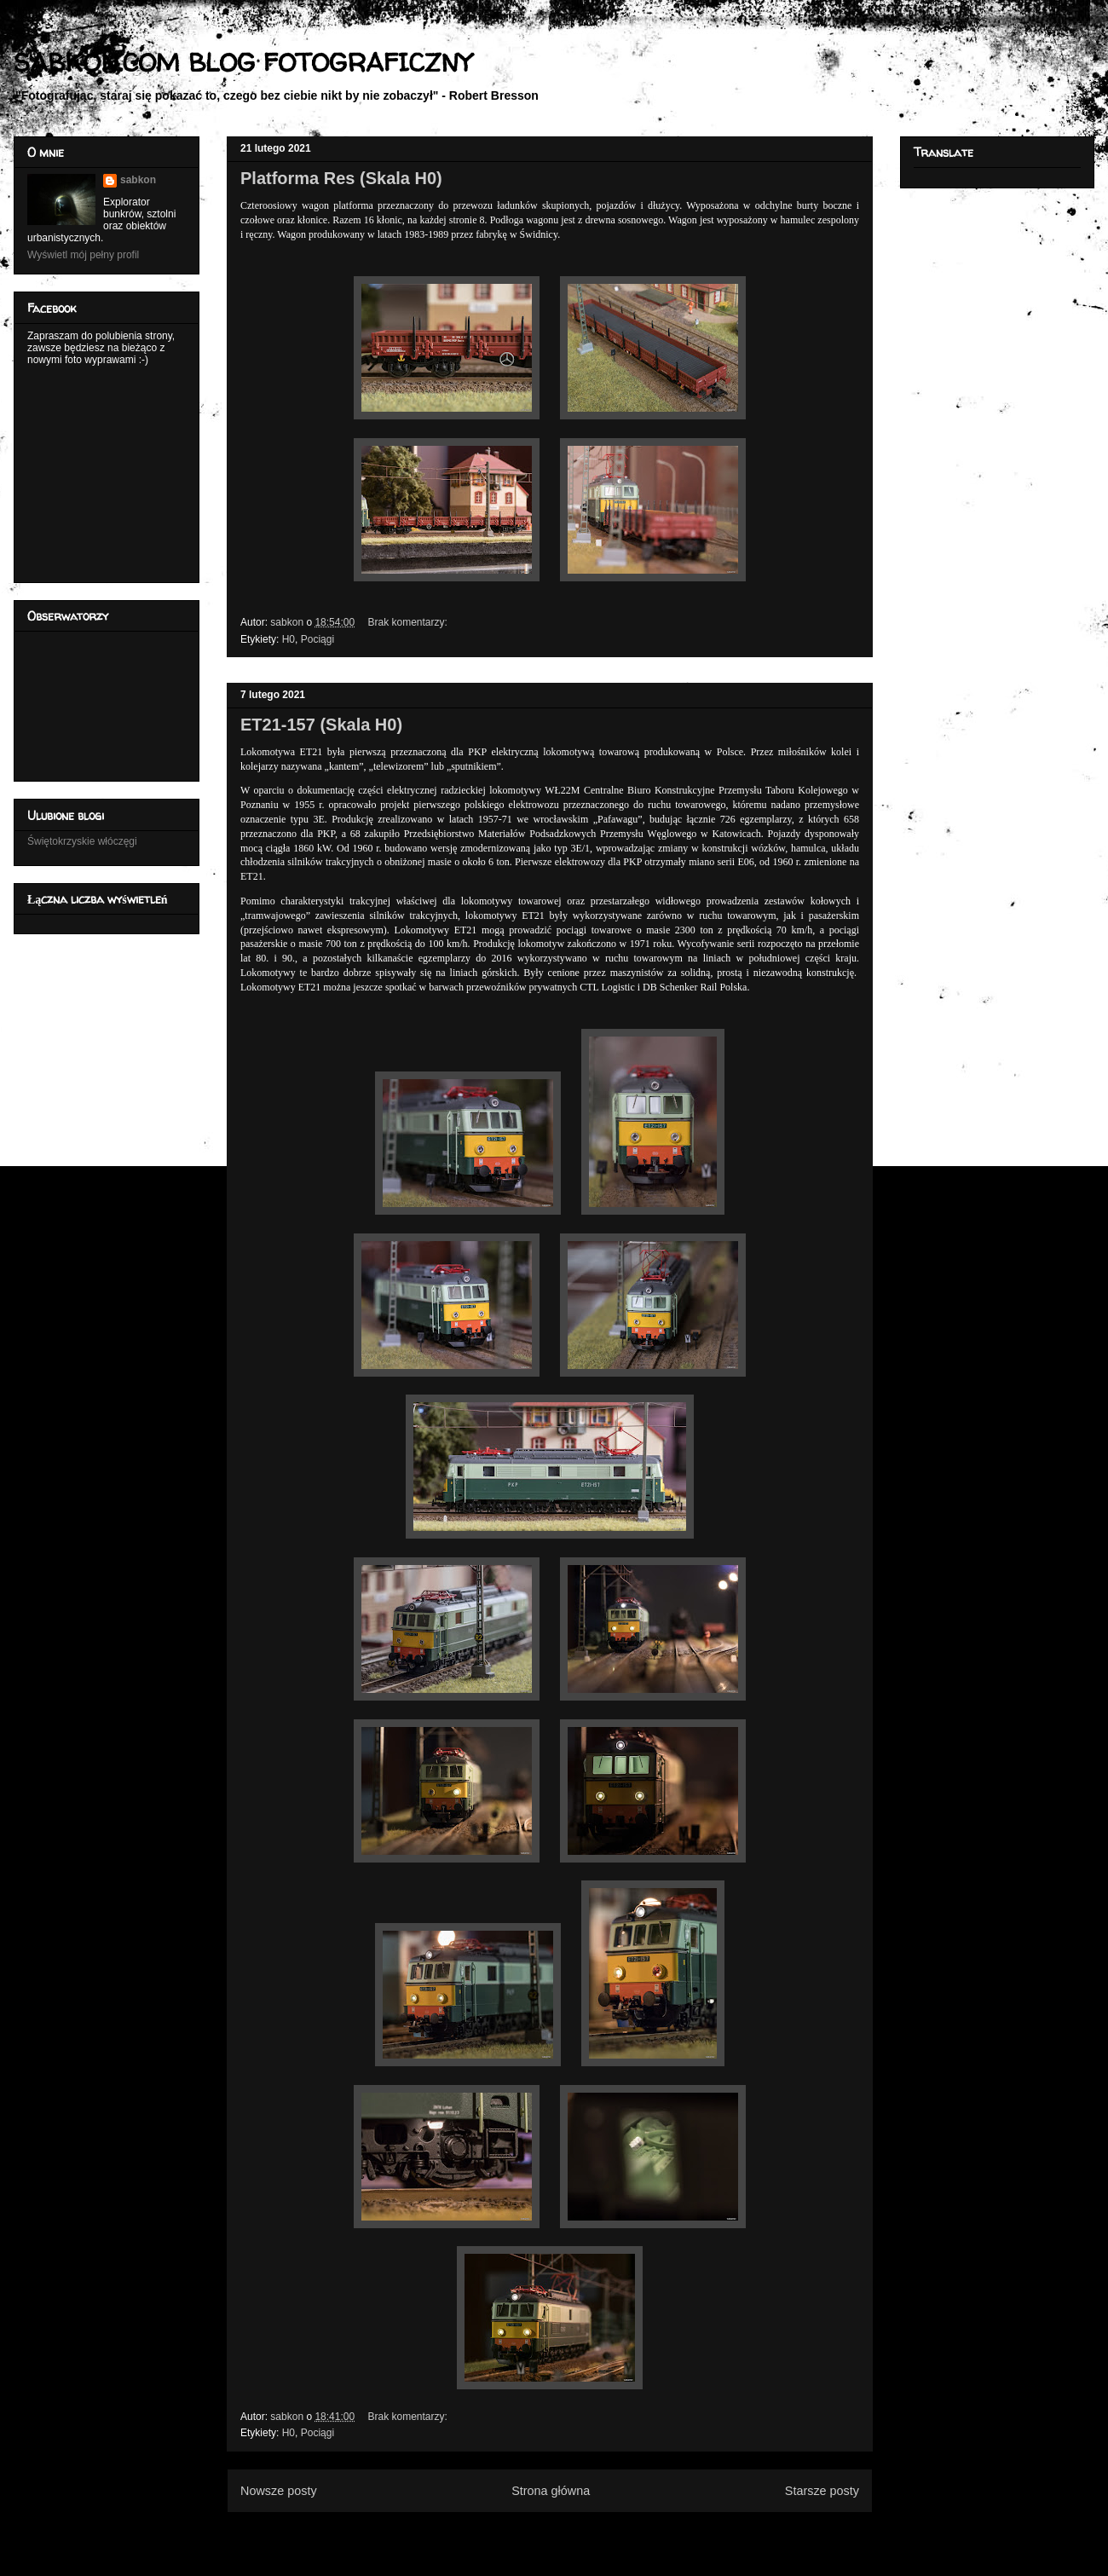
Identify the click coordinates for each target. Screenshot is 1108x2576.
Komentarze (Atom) (578, 2532)
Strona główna (550, 2491)
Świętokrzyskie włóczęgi (82, 841)
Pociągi (317, 639)
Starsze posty (822, 2491)
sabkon (138, 180)
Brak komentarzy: (408, 622)
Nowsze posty (278, 2491)
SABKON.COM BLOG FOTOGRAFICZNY (242, 61)
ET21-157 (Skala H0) (321, 724)
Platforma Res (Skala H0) (341, 178)
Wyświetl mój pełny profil (83, 255)
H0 (288, 639)
